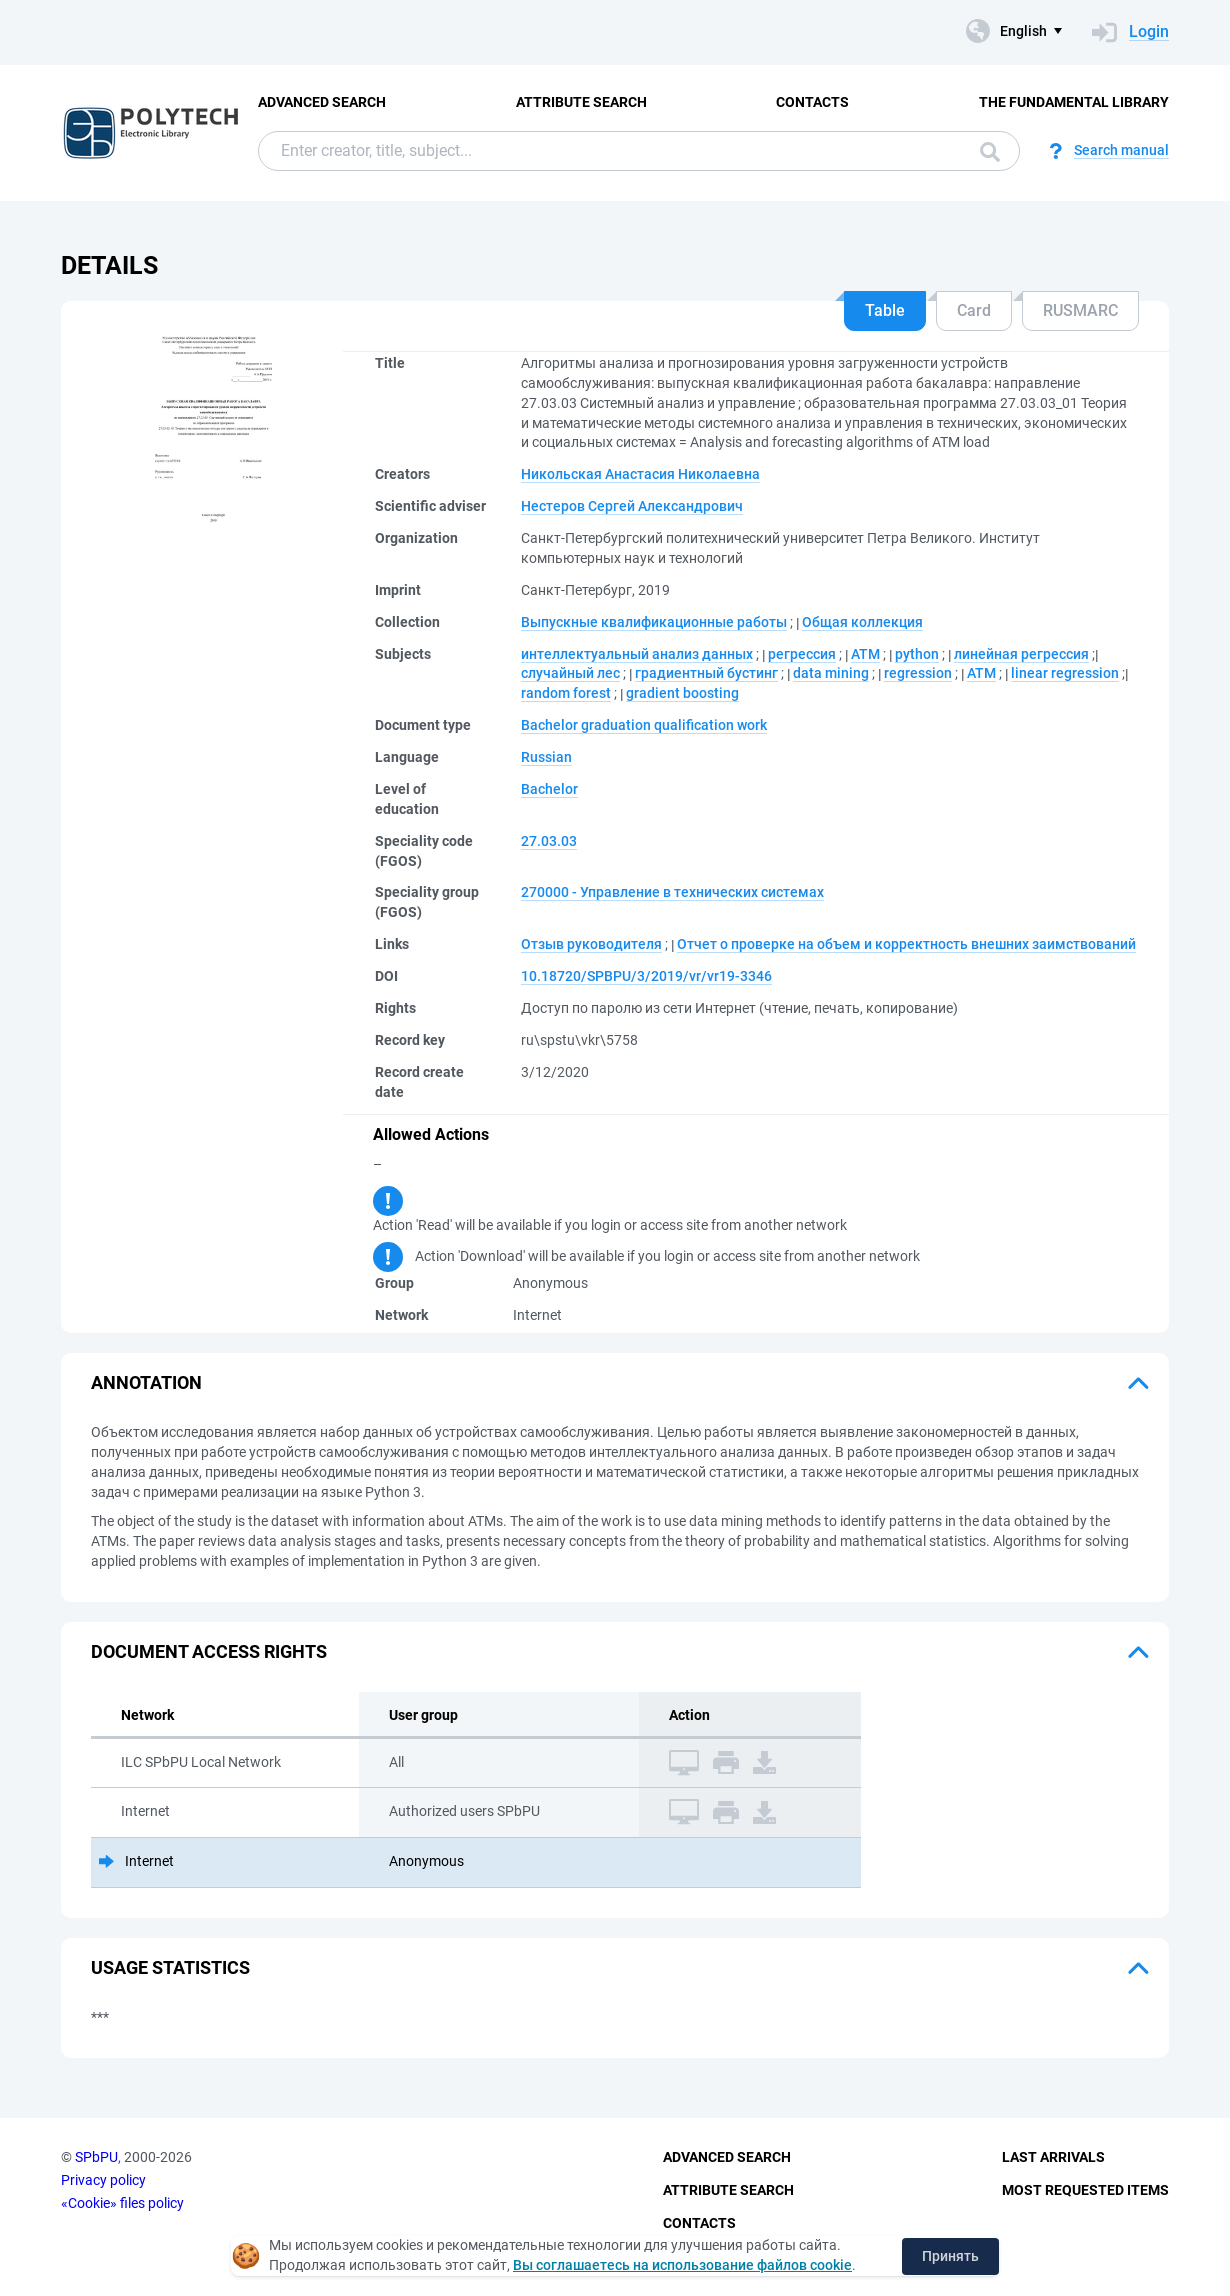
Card (974, 310)
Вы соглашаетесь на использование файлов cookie (682, 2265)
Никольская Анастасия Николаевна (640, 474)
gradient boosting (682, 693)
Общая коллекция (862, 622)
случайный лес (570, 673)
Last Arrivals (1053, 2157)
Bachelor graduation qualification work (644, 725)
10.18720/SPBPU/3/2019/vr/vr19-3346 (646, 976)
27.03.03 (549, 841)
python (917, 654)
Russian (546, 757)
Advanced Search (322, 102)
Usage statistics (170, 1967)
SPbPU (96, 2157)
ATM (981, 673)
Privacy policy (103, 2180)
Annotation (146, 1382)
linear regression (1065, 673)
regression (918, 673)
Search (990, 152)
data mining (831, 673)
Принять (950, 2256)
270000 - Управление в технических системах (672, 892)
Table (885, 310)
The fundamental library (1074, 102)
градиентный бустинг (706, 673)
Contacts (812, 102)
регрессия (802, 654)
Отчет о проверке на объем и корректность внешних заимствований (906, 944)
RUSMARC (1080, 310)
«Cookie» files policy (122, 2203)
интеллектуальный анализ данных (637, 654)
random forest (566, 693)
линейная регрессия (1021, 654)
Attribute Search (581, 102)
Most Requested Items (1085, 2190)
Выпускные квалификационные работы (654, 622)
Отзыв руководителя (591, 944)
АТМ (865, 654)
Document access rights (209, 1651)
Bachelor (549, 789)
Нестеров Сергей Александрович (632, 506)
